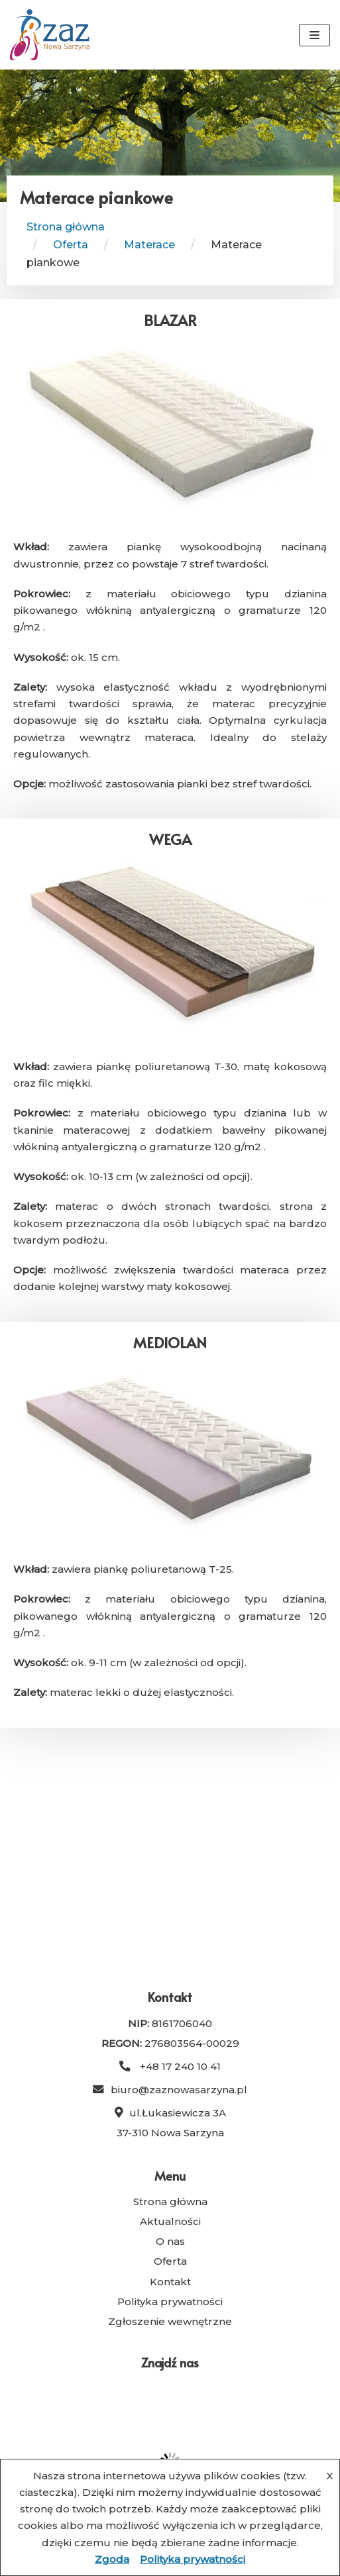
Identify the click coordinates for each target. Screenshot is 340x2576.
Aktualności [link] (170, 2221)
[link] (49, 34)
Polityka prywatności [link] (170, 2301)
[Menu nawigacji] (314, 35)
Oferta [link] (170, 2261)
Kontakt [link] (170, 2281)
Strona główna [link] (66, 227)
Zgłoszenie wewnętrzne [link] (170, 2321)
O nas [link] (170, 2241)
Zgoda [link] (112, 2559)
